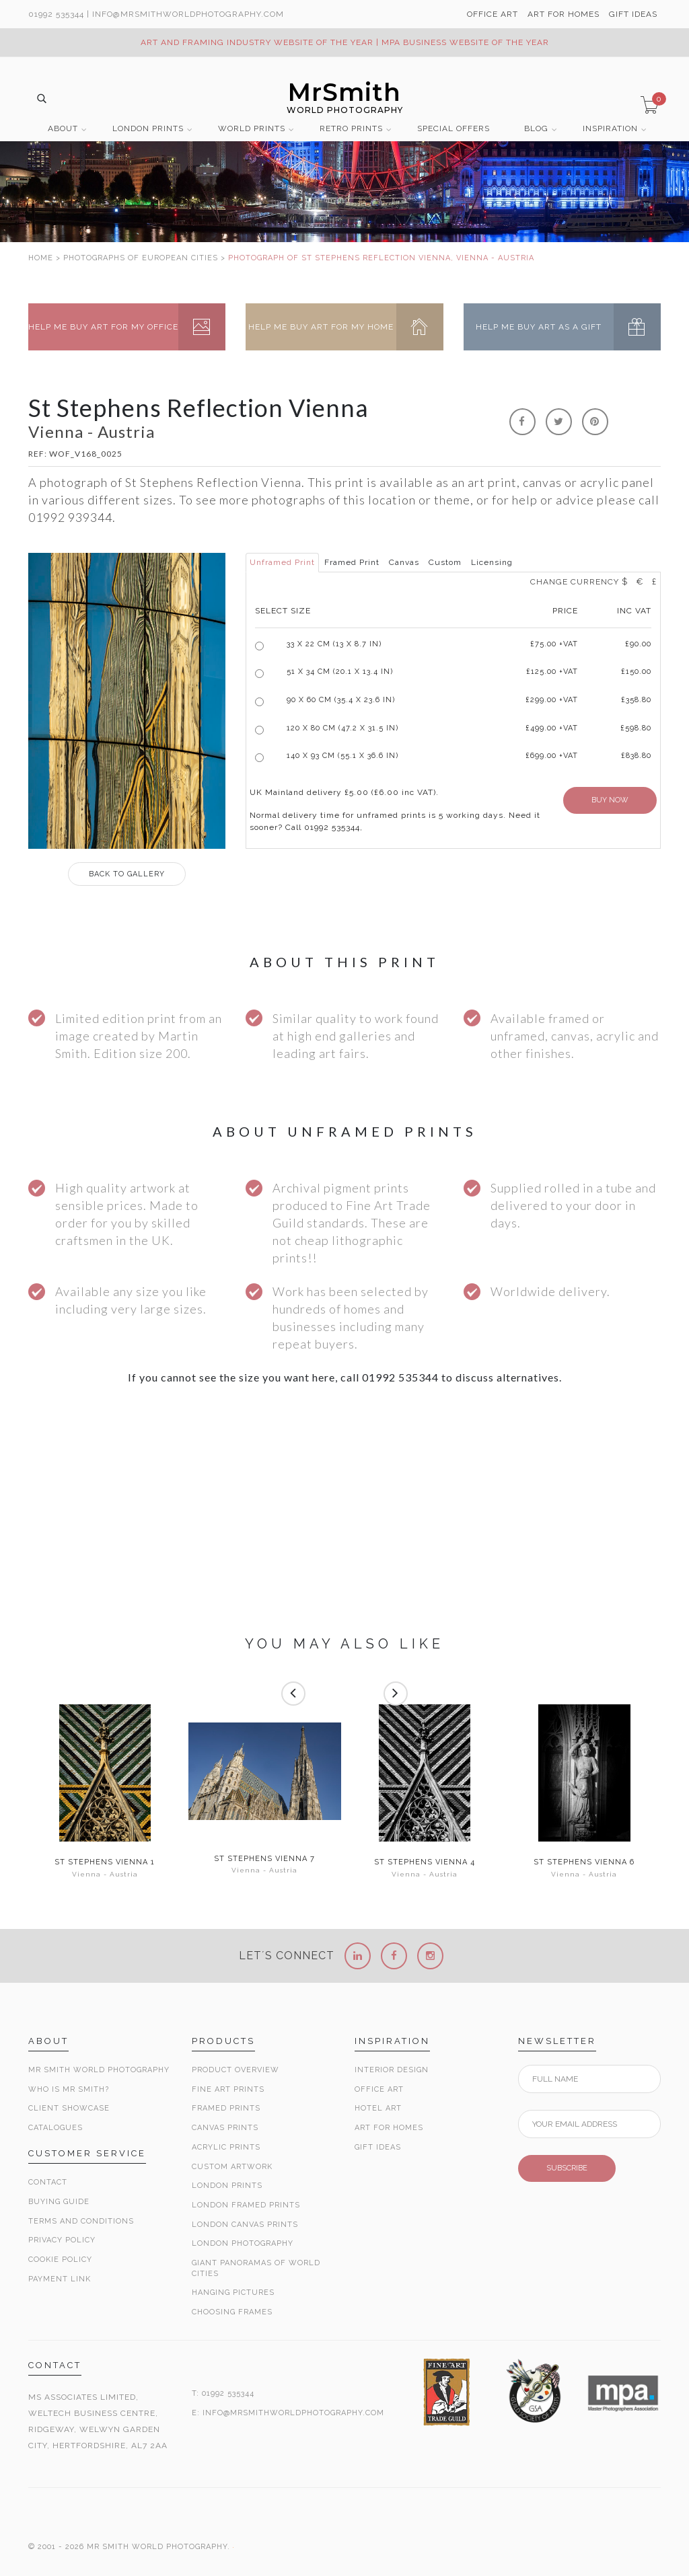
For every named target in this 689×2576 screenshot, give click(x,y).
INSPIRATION (610, 128)
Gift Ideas (378, 2147)
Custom (445, 562)
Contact (47, 2182)
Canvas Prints (225, 2127)
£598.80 (635, 728)
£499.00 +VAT (551, 728)
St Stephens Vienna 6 (584, 1862)
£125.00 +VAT (552, 671)
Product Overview (235, 2070)
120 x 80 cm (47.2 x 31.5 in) (342, 728)
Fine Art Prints (228, 2089)
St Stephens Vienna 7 (264, 1859)
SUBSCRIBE (566, 2168)
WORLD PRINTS (251, 128)
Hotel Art (378, 2108)
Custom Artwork (232, 2166)
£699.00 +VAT (551, 755)
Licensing (492, 562)
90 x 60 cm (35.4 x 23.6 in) (341, 699)
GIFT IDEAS (633, 14)
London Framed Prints (246, 2205)
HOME (40, 258)
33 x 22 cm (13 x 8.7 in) (334, 644)
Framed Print (351, 562)
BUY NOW (609, 800)
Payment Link (59, 2279)
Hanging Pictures (233, 2292)
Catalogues (55, 2127)
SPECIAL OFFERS (453, 128)
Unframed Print (282, 562)
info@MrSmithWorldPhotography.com (188, 14)
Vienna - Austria (105, 1874)
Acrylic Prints (226, 2147)
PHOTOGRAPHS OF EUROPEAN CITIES (140, 258)
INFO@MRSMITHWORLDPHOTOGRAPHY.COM (293, 2413)
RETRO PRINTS (351, 128)
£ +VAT (554, 644)
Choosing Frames (232, 2312)
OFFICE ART (492, 14)
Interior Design (392, 2070)
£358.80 (636, 699)
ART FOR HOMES (564, 14)
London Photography (242, 2243)
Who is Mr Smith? (68, 2089)
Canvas (404, 562)
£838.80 (636, 755)
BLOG (536, 128)
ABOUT (63, 128)
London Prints (227, 2185)
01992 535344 (56, 14)
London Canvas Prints (245, 2224)
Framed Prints (226, 2108)
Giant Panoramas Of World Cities (256, 2268)
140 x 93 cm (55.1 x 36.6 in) (342, 755)
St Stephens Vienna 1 (105, 1862)
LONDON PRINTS (148, 128)
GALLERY (127, 874)
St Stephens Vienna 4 (424, 1862)
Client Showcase (69, 2108)
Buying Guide (58, 2201)
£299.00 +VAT (551, 699)
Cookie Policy (60, 2259)
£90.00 (638, 644)
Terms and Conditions (81, 2221)
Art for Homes (389, 2127)
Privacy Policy (62, 2240)
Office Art (379, 2089)
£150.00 (636, 671)
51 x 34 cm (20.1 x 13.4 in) (340, 671)
